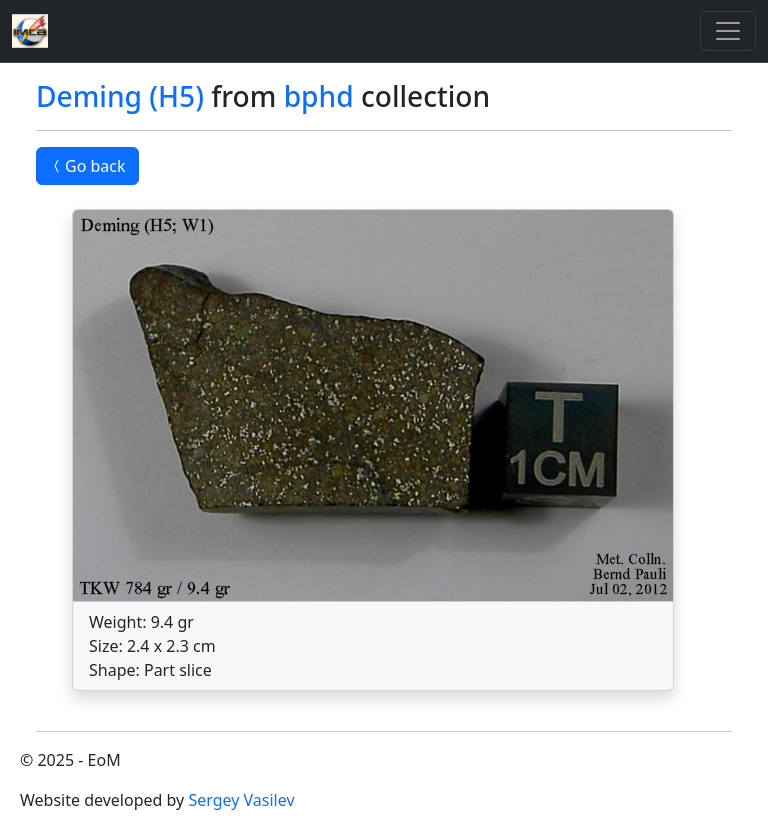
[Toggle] (728, 31)
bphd (319, 96)
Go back (87, 166)
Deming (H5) (120, 96)
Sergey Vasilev (241, 800)
